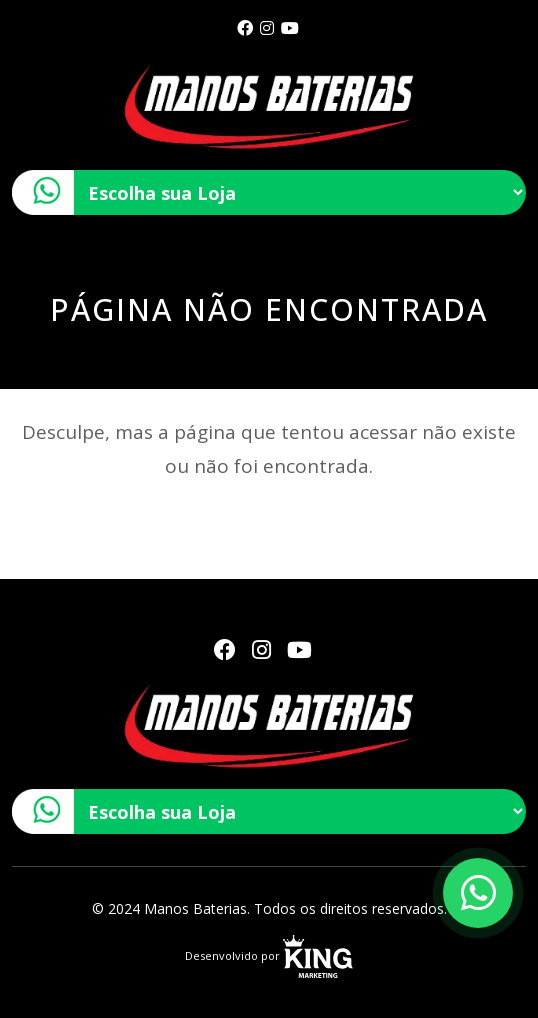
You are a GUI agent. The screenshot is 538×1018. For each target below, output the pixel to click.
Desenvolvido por (269, 955)
